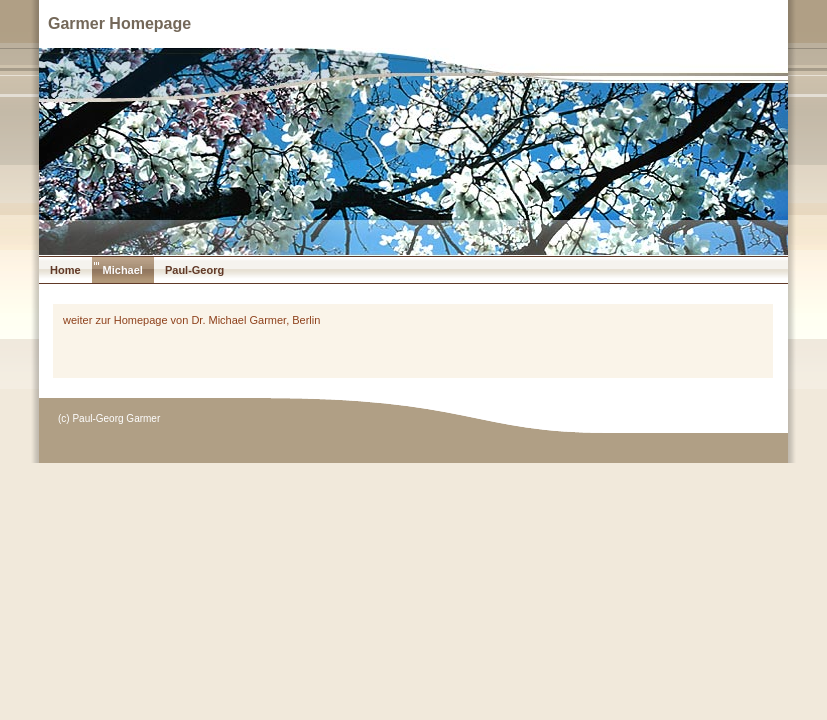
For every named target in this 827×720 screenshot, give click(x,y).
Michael (123, 270)
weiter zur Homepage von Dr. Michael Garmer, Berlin (191, 320)
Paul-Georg (194, 270)
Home (65, 270)
